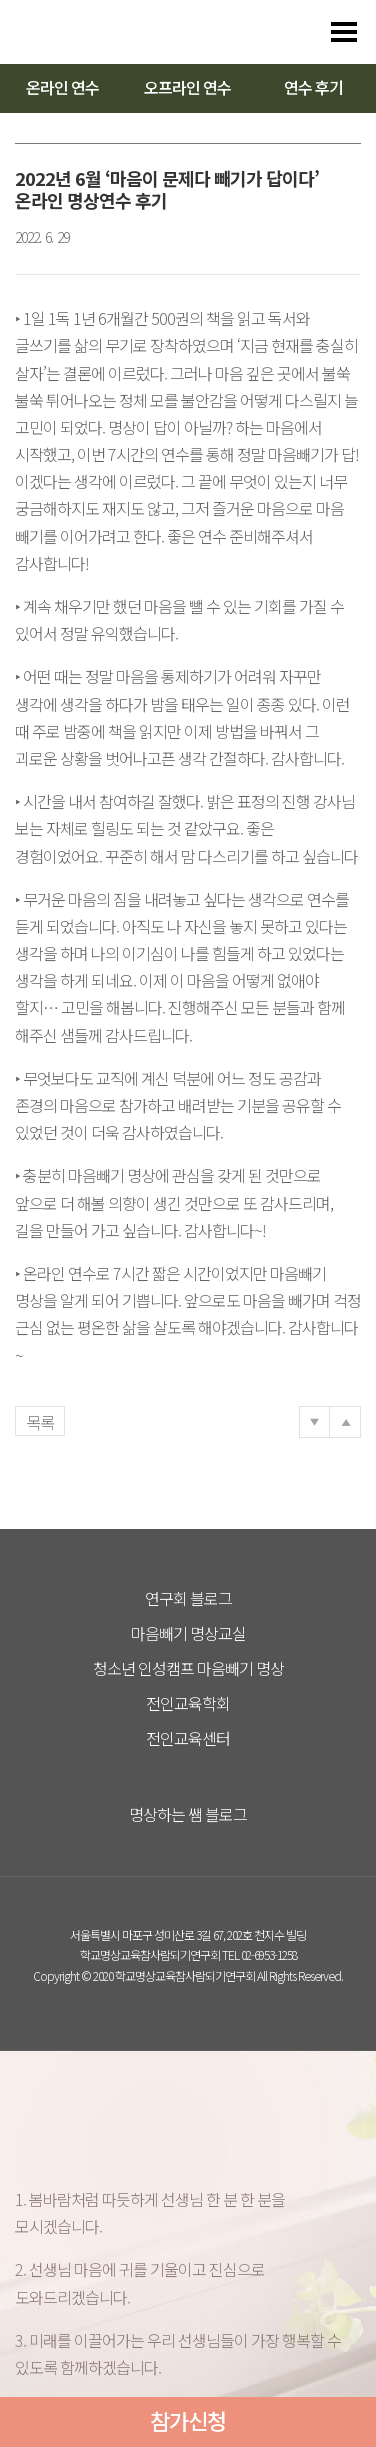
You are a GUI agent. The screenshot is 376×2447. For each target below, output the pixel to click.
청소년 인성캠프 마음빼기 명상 (188, 1668)
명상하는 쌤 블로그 (188, 1814)
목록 (40, 1422)
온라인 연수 (62, 87)
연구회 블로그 (188, 1598)
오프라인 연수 (187, 87)
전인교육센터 (188, 1738)
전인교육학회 (188, 1703)
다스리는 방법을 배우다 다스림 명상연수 (112, 32)
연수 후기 (313, 87)
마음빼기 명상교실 (188, 1633)
